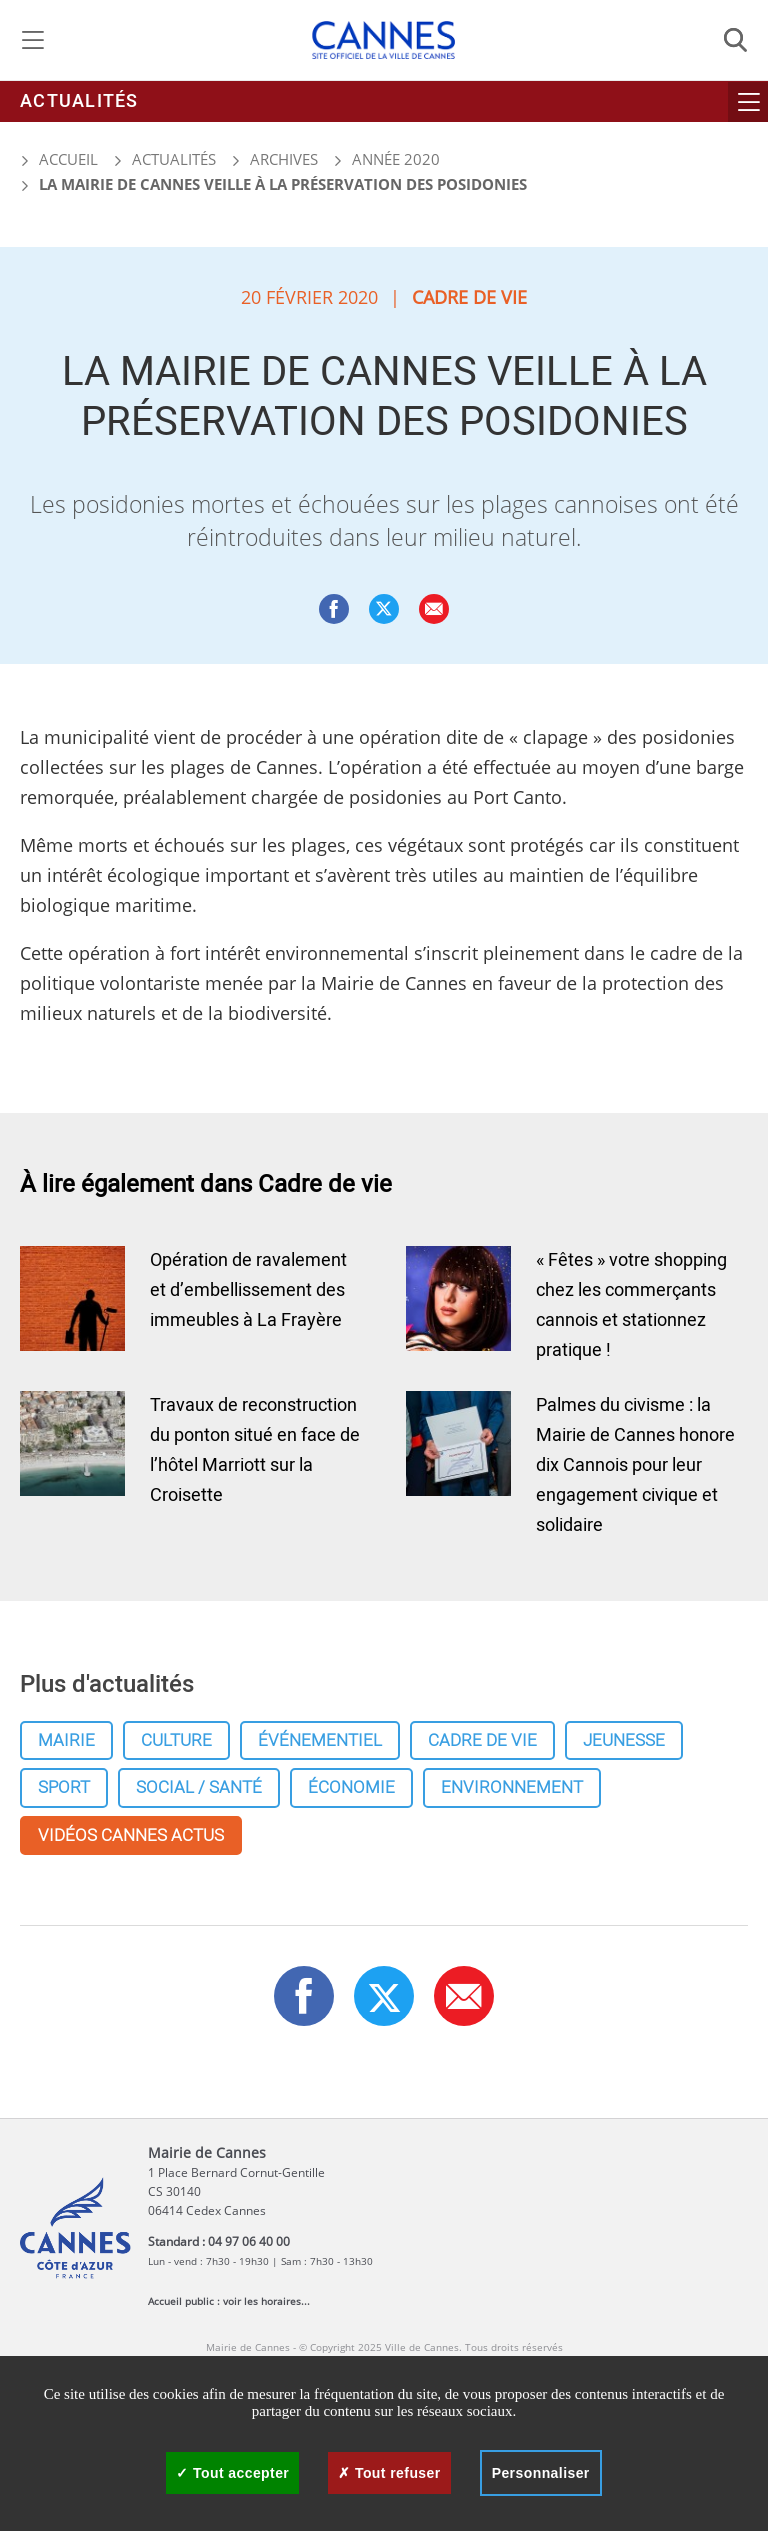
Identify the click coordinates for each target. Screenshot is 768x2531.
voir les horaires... (266, 2301)
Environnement (512, 1787)
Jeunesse (624, 1740)
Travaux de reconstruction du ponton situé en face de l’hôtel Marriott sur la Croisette (255, 1450)
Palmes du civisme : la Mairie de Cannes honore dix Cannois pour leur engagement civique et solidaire (635, 1465)
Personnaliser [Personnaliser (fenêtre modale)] (541, 2473)
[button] (434, 609)
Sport (64, 1787)
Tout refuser (389, 2473)
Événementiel (320, 1740)
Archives (284, 159)
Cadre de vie (482, 1740)
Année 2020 (396, 159)
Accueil (59, 159)
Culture (176, 1740)
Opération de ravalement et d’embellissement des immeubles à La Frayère (248, 1290)
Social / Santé (199, 1787)
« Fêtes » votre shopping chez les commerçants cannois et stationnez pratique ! (631, 1305)
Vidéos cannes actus (131, 1835)
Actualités (79, 101)
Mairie (66, 1740)
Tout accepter (232, 2473)
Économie (351, 1787)
